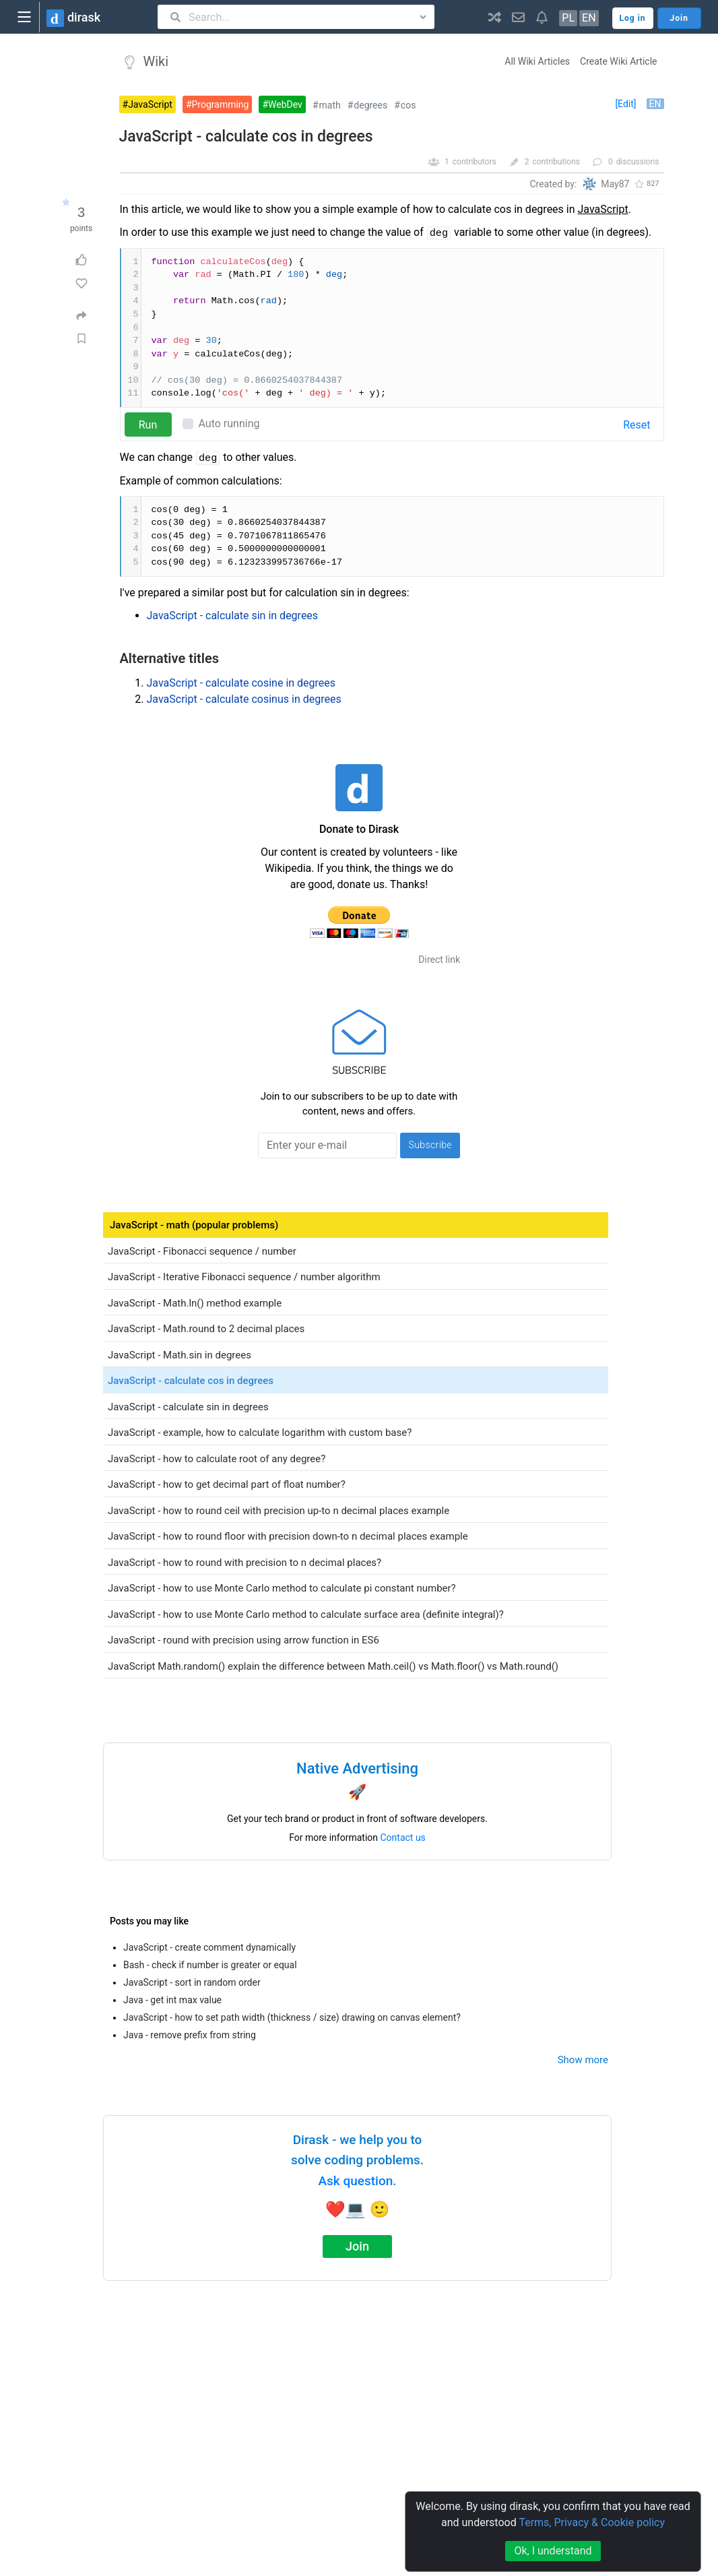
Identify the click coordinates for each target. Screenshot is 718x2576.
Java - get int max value (172, 1999)
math (330, 105)
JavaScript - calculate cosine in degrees (241, 683)
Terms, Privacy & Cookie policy (592, 2522)
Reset (636, 424)
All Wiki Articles (537, 61)
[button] (494, 16)
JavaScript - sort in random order (192, 1982)
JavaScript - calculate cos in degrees (246, 136)
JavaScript (150, 104)
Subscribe (430, 1144)
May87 (615, 184)
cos (408, 105)
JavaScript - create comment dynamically (209, 1947)
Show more (583, 2060)
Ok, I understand (552, 2550)
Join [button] (679, 18)
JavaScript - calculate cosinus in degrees (244, 699)
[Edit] (625, 103)
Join (357, 2246)
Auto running (229, 423)
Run (148, 424)
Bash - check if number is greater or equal (210, 1964)
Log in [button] (633, 18)
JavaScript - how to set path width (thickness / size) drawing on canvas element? (292, 2017)
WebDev (285, 104)
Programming (220, 104)
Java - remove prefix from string (189, 2035)
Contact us (403, 1837)
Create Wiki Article (618, 61)
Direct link (439, 959)
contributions (556, 161)
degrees (370, 105)
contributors (474, 161)
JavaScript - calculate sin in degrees (233, 615)
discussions (637, 161)
